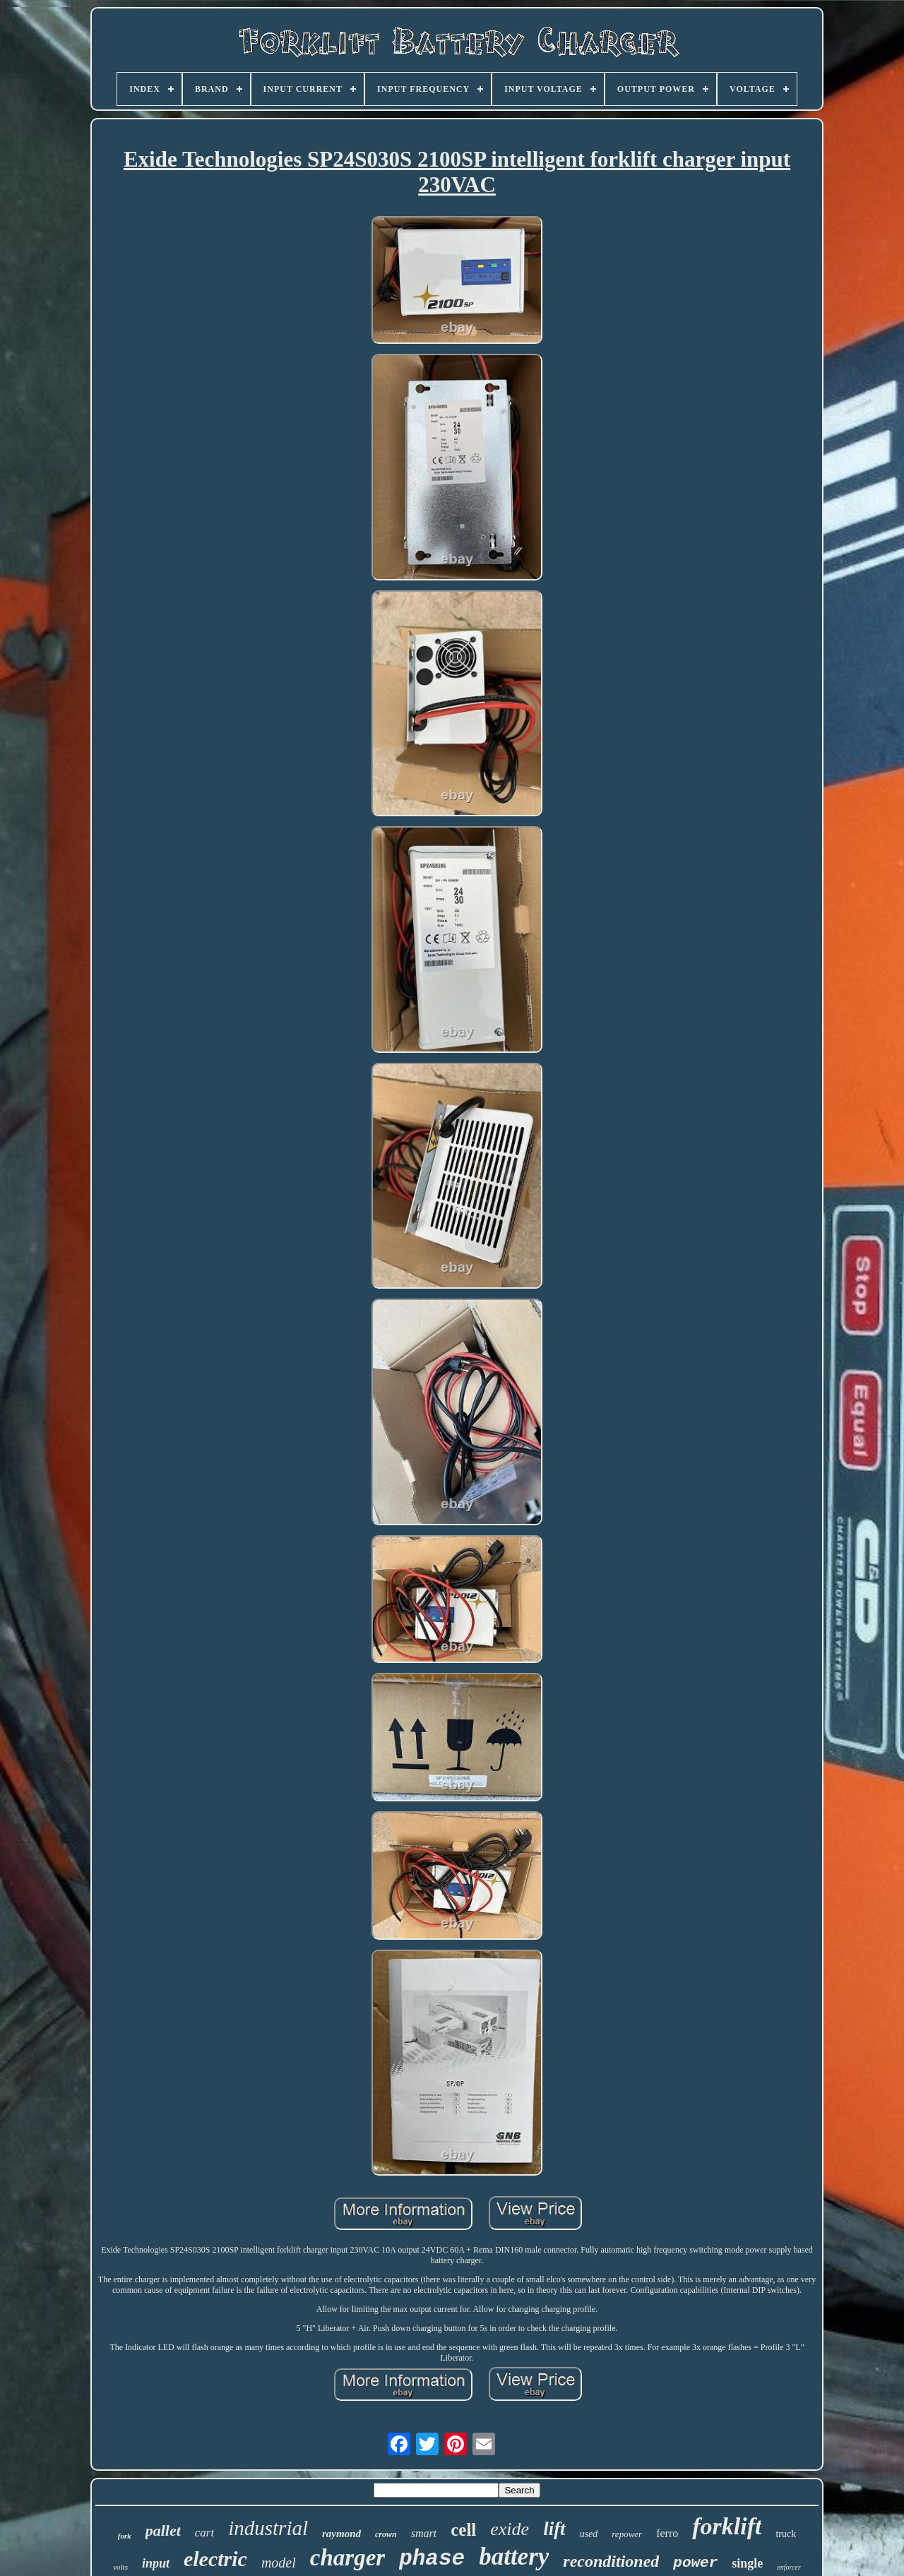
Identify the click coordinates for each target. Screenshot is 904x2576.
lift (554, 2528)
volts (120, 2567)
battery (514, 2556)
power (695, 2563)
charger (347, 2557)
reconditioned (611, 2561)
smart (423, 2533)
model (278, 2562)
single (747, 2563)
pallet (163, 2530)
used (589, 2534)
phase (432, 2558)
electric (215, 2558)
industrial (268, 2528)
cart (204, 2532)
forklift (726, 2526)
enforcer (789, 2567)
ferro (667, 2533)
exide (509, 2529)
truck (785, 2534)
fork (124, 2536)
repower (627, 2534)
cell (463, 2529)
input (156, 2563)
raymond (341, 2533)
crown (386, 2534)
